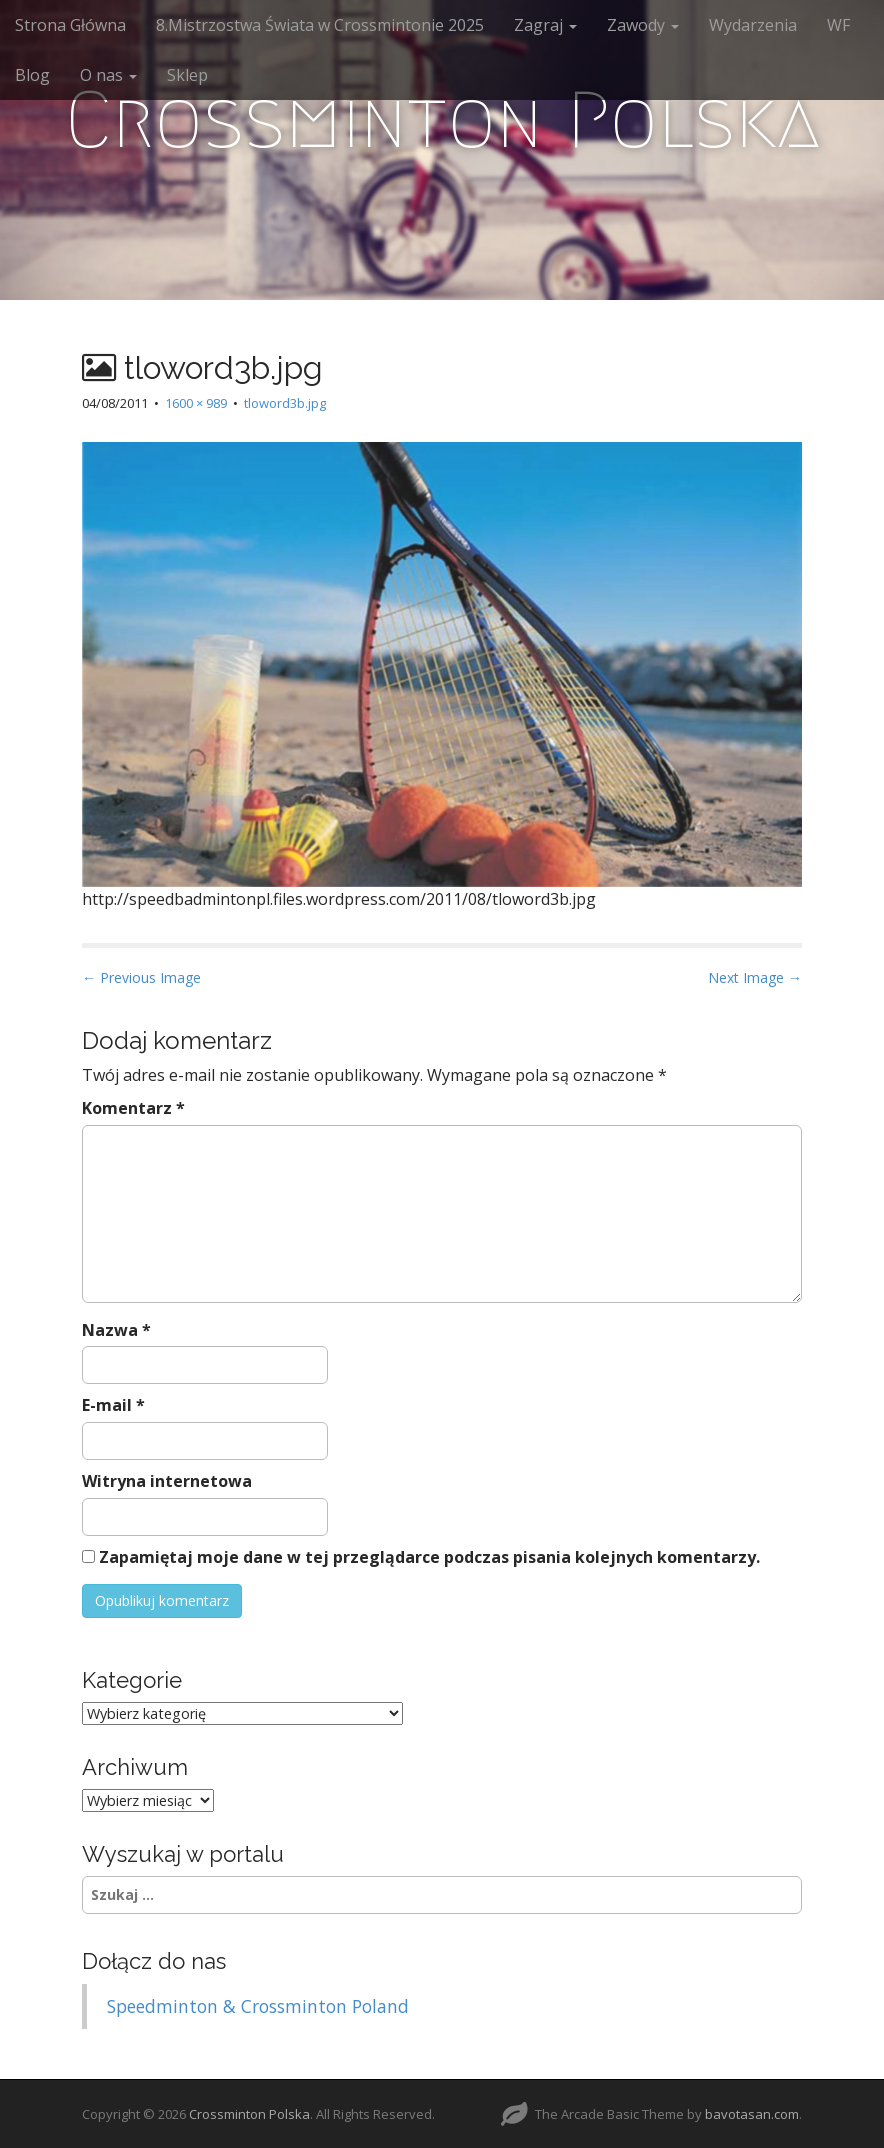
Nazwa (116, 1330)
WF (838, 25)
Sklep (187, 75)
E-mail (113, 1405)
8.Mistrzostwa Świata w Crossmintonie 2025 (320, 25)
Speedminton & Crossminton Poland (258, 2006)
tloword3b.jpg (285, 403)
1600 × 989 (196, 403)
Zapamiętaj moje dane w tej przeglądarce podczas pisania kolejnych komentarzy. (429, 1557)
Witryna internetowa (167, 1481)
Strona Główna (70, 25)
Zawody (643, 25)
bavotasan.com (752, 2114)
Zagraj (545, 25)
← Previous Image (141, 977)
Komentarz (133, 1108)
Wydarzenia (753, 25)
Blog (32, 75)
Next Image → (755, 977)
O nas (108, 75)
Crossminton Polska (442, 120)
